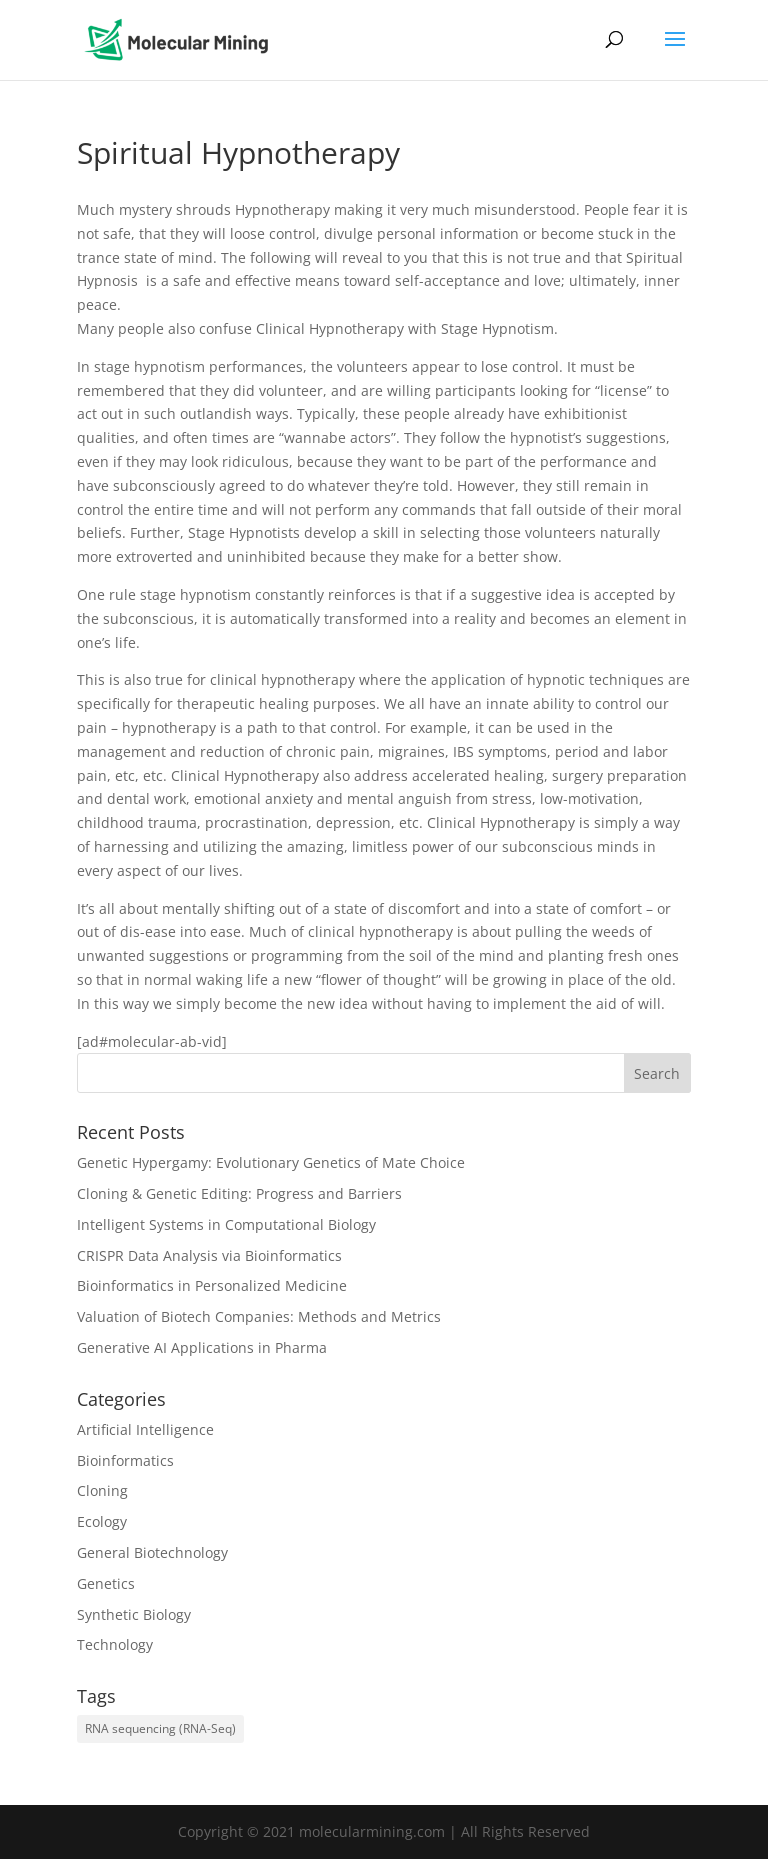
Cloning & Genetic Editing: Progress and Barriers (239, 1193)
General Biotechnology (152, 1552)
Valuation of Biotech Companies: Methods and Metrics (259, 1316)
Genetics (106, 1583)
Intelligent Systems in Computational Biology (226, 1224)
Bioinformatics (125, 1460)
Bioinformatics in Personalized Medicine (212, 1285)
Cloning (102, 1490)
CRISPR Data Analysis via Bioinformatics (209, 1255)
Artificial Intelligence (145, 1429)
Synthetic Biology (134, 1614)
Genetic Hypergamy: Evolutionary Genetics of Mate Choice (271, 1162)
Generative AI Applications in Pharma (202, 1347)
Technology (115, 1644)
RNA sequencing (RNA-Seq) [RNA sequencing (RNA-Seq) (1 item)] (160, 1728)
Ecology (102, 1521)
